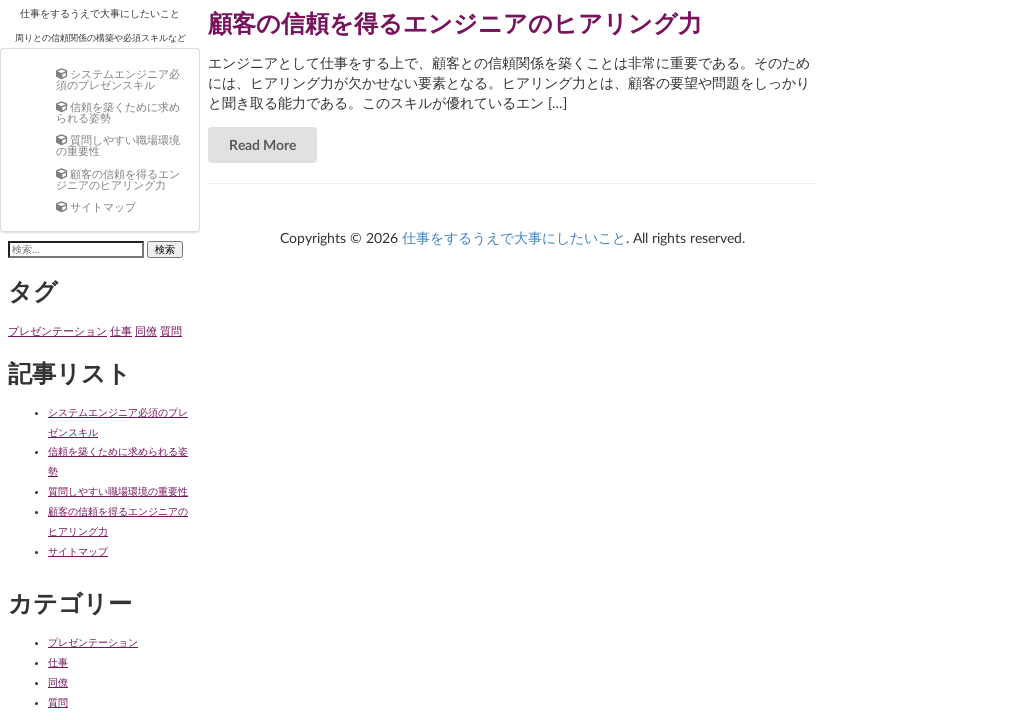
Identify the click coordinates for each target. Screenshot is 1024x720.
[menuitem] (120, 78)
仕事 (58, 662)
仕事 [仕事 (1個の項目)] (121, 330)
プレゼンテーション (93, 642)
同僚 (58, 682)
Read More (262, 144)
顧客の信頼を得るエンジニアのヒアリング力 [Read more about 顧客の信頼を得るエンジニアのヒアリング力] (455, 22)
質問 (58, 702)
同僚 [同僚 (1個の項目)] (146, 330)
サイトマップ (78, 551)
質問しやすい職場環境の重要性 (118, 491)
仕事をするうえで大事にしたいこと (100, 13)
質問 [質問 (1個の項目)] (171, 330)
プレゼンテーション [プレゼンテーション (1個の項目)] (57, 330)
